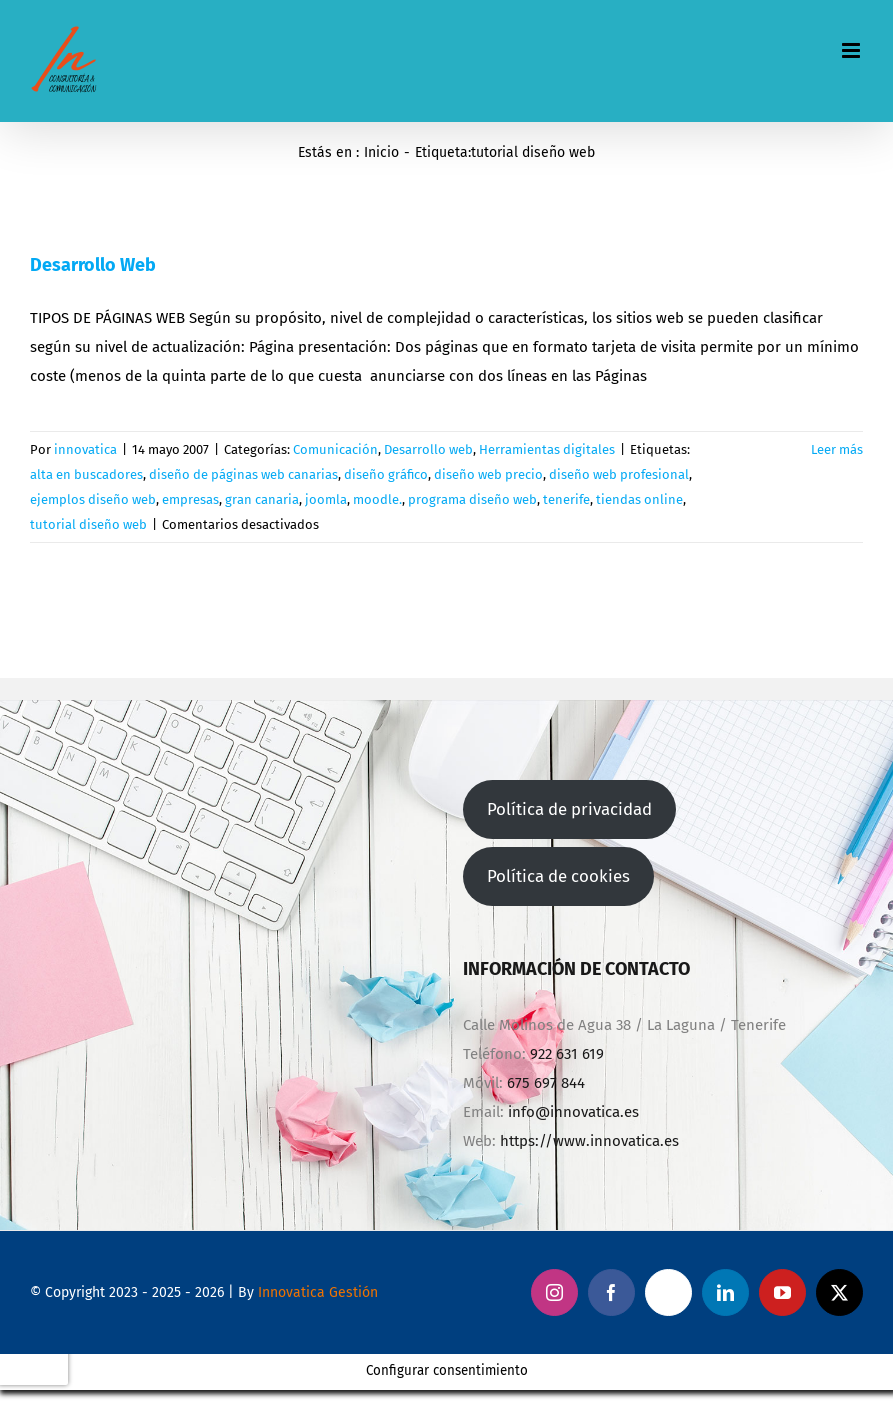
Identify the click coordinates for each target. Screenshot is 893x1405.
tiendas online (639, 499)
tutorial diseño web (88, 524)
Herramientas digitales (547, 449)
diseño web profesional (619, 474)
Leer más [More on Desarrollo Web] (837, 449)
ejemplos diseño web (93, 499)
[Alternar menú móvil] (852, 50)
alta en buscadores (86, 474)
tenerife (566, 499)
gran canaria (262, 499)
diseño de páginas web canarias (243, 474)
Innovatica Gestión (318, 1292)
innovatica (85, 449)
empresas (190, 499)
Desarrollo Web (93, 265)
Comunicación (335, 449)
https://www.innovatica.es (589, 1141)
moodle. (377, 499)
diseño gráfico (386, 474)
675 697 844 (546, 1083)
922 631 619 (567, 1054)
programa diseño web (472, 499)
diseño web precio (488, 474)
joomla (326, 499)
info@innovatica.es (573, 1112)
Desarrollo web (428, 449)
